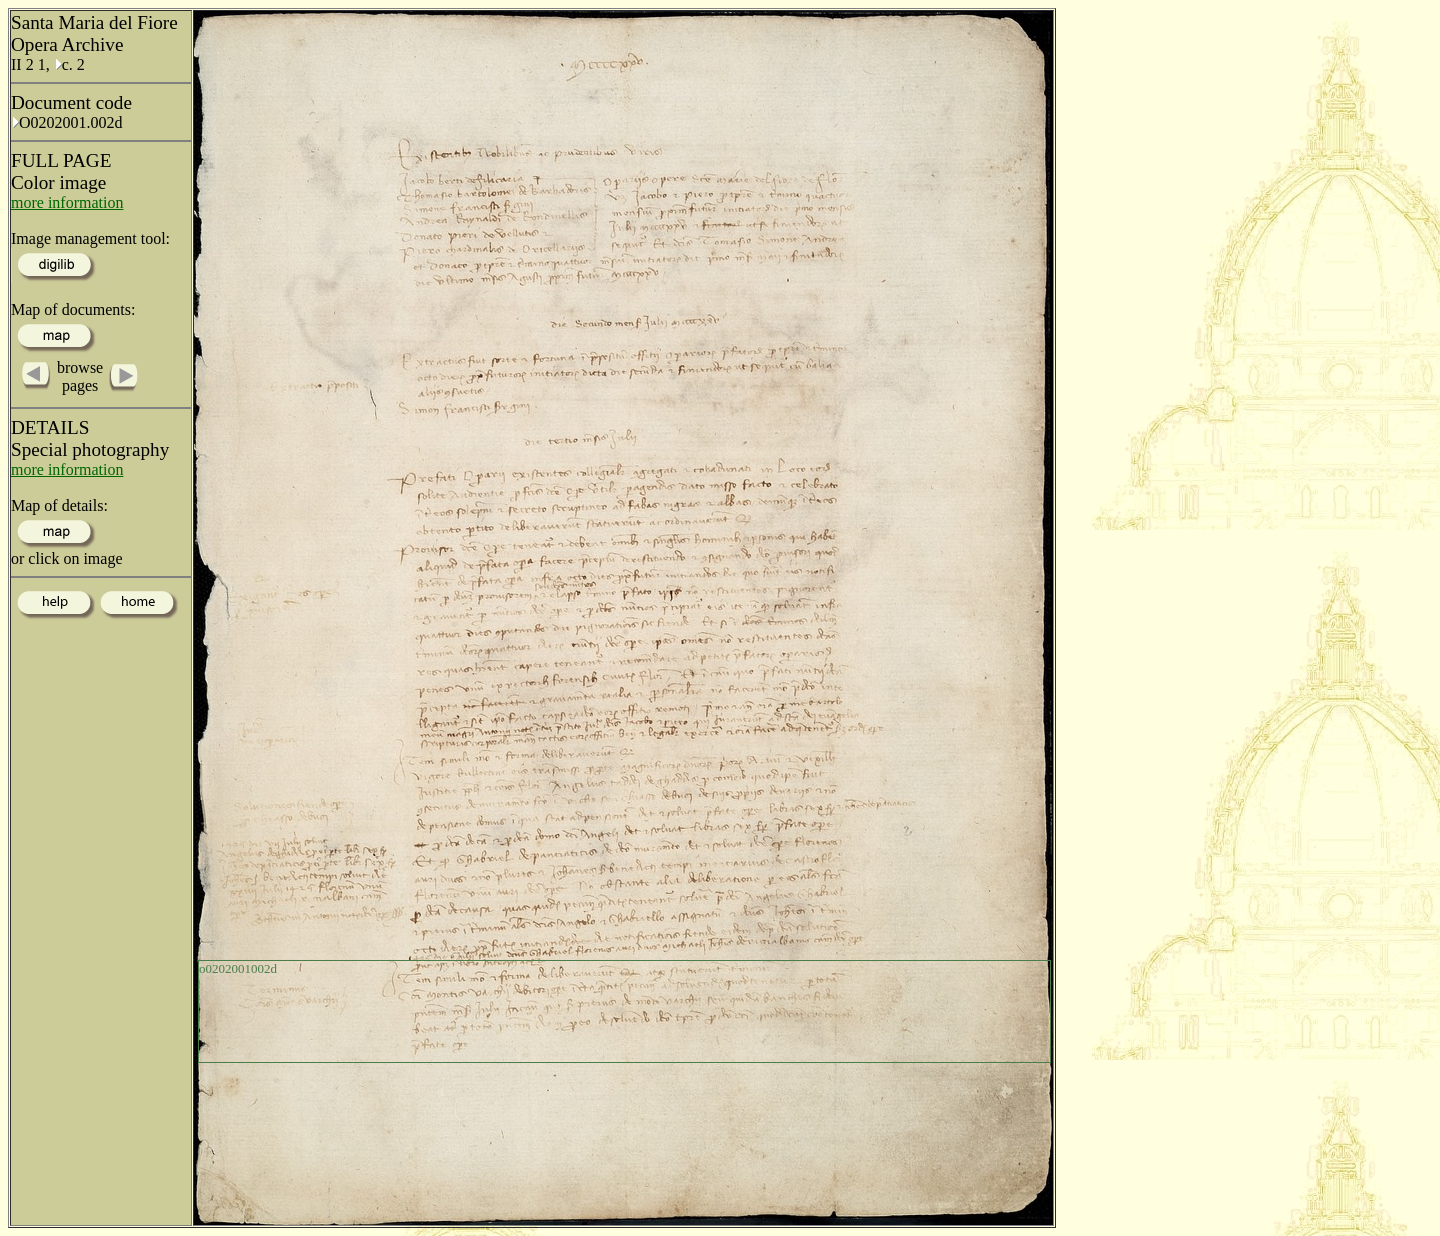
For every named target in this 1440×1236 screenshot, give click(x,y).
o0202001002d (238, 968)
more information (67, 202)
